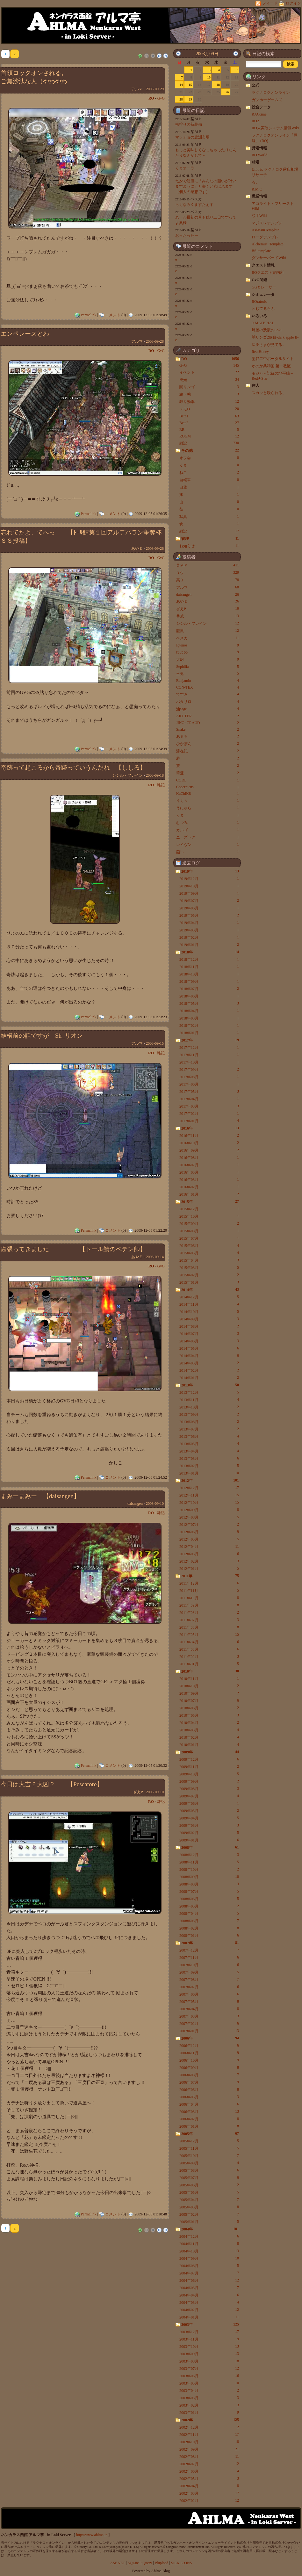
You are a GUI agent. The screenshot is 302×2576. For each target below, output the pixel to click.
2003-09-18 (155, 775)
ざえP (138, 1792)
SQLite (133, 2563)
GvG (161, 98)
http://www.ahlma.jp (92, 2535)
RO (151, 98)
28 (181, 99)
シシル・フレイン (127, 775)
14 (181, 84)
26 (227, 92)
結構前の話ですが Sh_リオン (42, 1035)
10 (209, 77)
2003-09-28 (155, 341)
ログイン (290, 3)
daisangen (135, 1503)
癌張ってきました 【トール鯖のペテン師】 (73, 1249)
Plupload (162, 2563)
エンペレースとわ (25, 333)
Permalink (88, 315)
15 (190, 84)
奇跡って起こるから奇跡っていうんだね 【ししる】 (73, 767)
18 (218, 84)
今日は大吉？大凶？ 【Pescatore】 (52, 1784)
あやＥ (137, 548)
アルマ (137, 89)
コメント (112, 315)
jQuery (146, 2563)
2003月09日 (207, 53)
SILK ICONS (181, 2563)
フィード (266, 3)
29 (190, 99)
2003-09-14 (155, 1257)
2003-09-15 (155, 1043)
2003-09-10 (155, 1503)
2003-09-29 (155, 89)
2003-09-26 (155, 548)
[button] (290, 64)
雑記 (161, 785)
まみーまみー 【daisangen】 (40, 1496)
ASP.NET (117, 2563)
